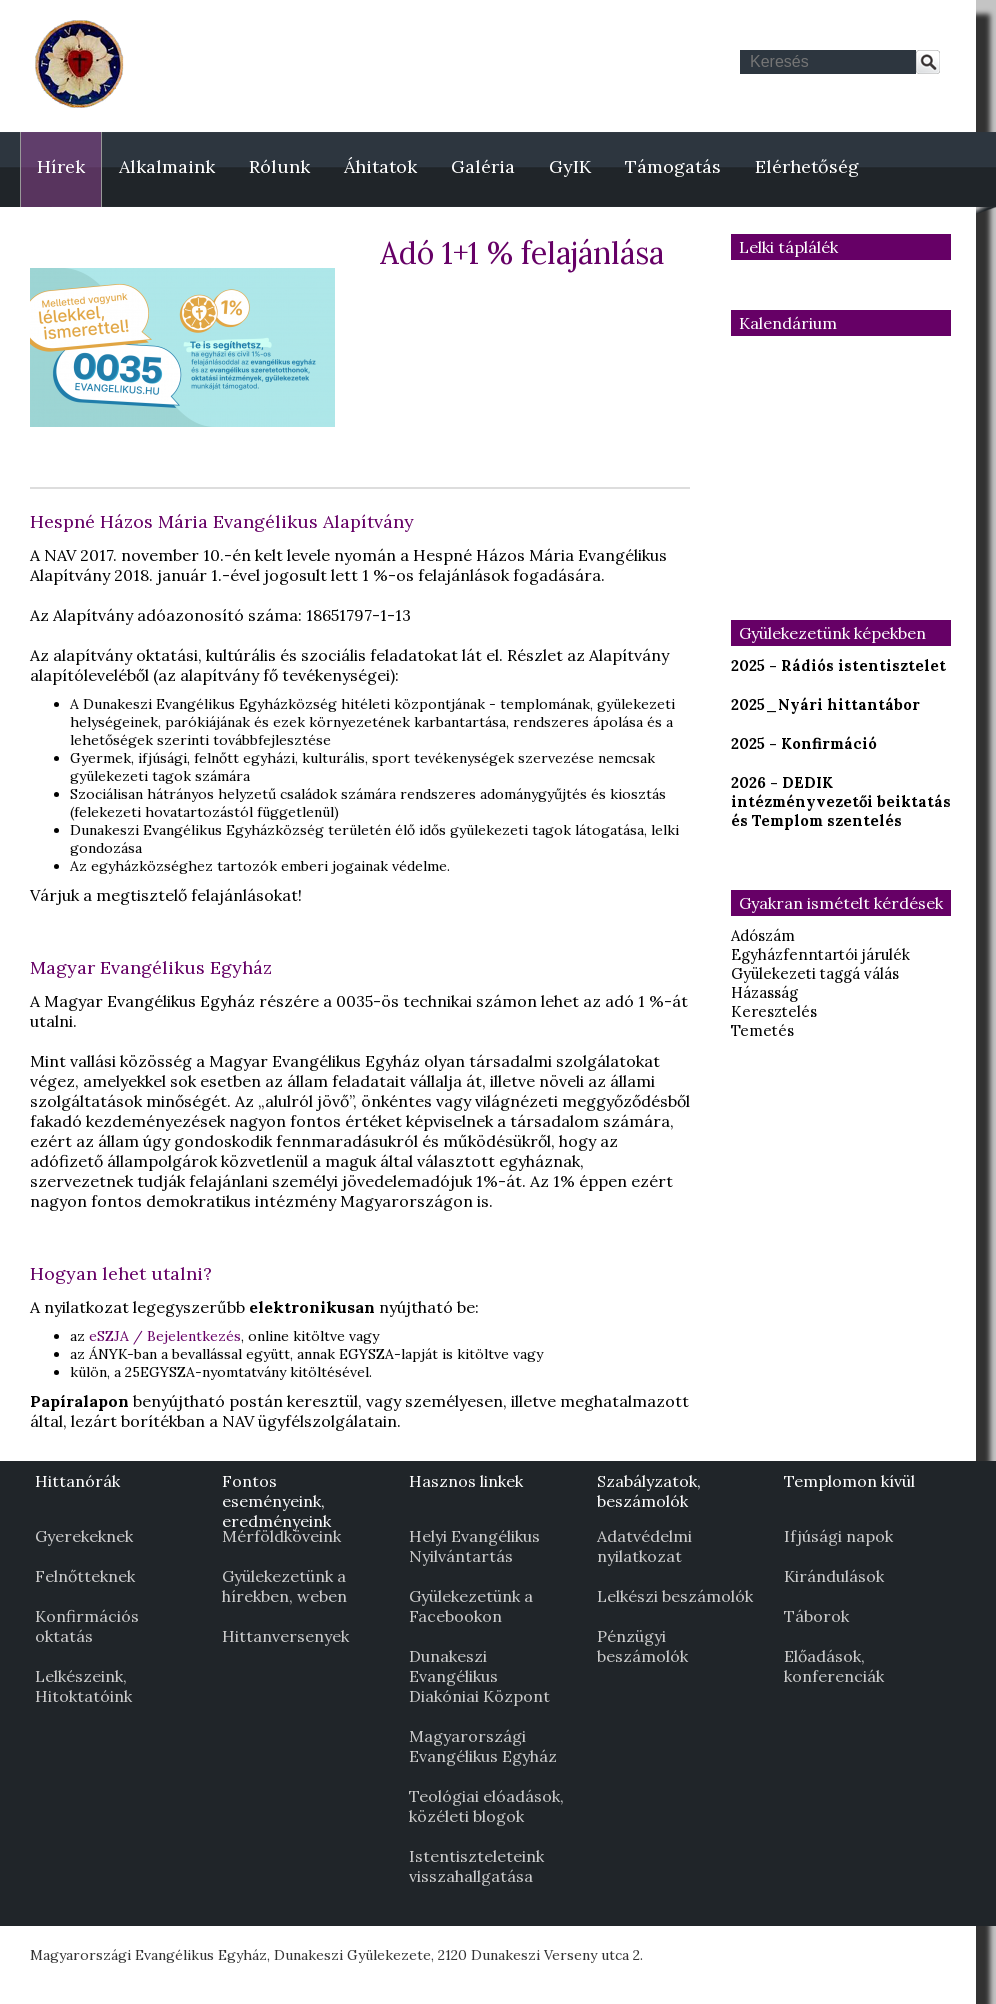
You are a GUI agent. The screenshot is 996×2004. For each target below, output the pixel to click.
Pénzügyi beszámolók (642, 1646)
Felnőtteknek (85, 1576)
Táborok (816, 1616)
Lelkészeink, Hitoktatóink (83, 1686)
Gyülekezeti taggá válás (815, 973)
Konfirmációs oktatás (87, 1626)
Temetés (762, 1030)
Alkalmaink (167, 166)
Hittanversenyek (285, 1636)
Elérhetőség (807, 166)
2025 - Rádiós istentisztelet (838, 665)
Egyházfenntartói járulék (820, 954)
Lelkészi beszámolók (675, 1596)
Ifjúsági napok (838, 1536)
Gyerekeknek (84, 1536)
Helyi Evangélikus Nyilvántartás (474, 1546)
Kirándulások (834, 1576)
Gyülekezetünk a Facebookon (471, 1606)
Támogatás (673, 166)
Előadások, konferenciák (834, 1666)
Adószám (763, 935)
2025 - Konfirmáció (804, 743)
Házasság (764, 992)
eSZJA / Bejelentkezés (165, 1336)
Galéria (483, 166)
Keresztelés (774, 1011)
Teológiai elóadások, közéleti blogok (486, 1806)
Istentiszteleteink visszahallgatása (476, 1866)
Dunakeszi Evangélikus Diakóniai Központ (479, 1676)
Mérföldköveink (281, 1536)
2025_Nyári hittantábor (825, 704)
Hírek (61, 166)
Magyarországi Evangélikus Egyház (483, 1746)
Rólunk (279, 166)
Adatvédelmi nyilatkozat (644, 1546)
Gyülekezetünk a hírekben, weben (284, 1586)
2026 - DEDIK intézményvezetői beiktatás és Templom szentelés (841, 801)
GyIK (570, 166)
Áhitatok (380, 166)
